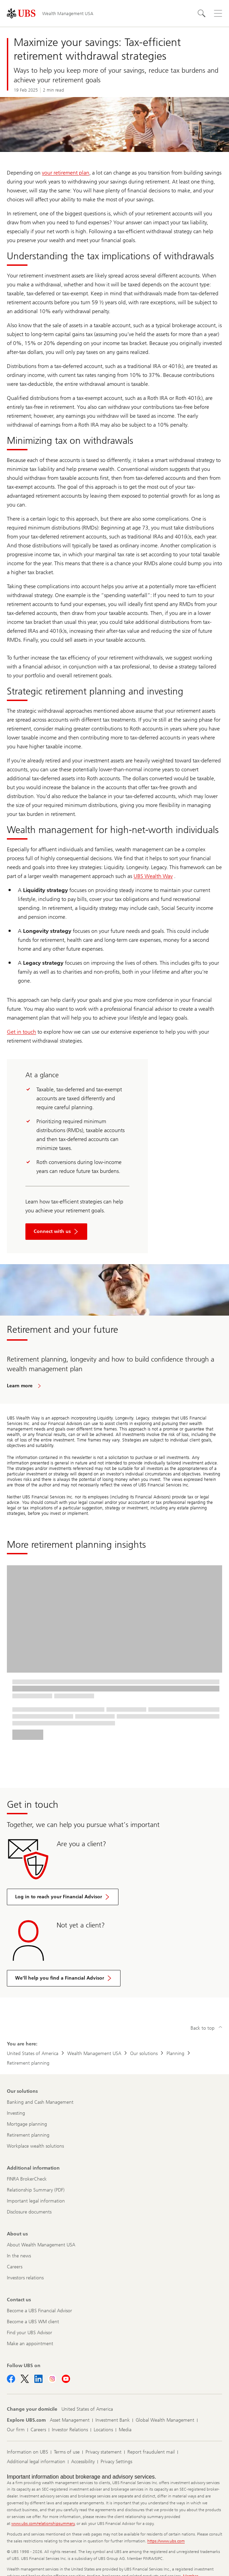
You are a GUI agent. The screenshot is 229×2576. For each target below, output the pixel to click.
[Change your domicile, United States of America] (87, 2409)
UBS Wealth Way (153, 876)
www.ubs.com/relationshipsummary (43, 2523)
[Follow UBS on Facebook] (11, 2379)
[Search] (201, 13)
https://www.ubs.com (166, 2541)
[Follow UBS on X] (25, 2379)
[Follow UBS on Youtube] (66, 2379)
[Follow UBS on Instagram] (52, 2379)
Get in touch (21, 1032)
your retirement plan (65, 172)
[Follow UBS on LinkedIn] (38, 2379)
